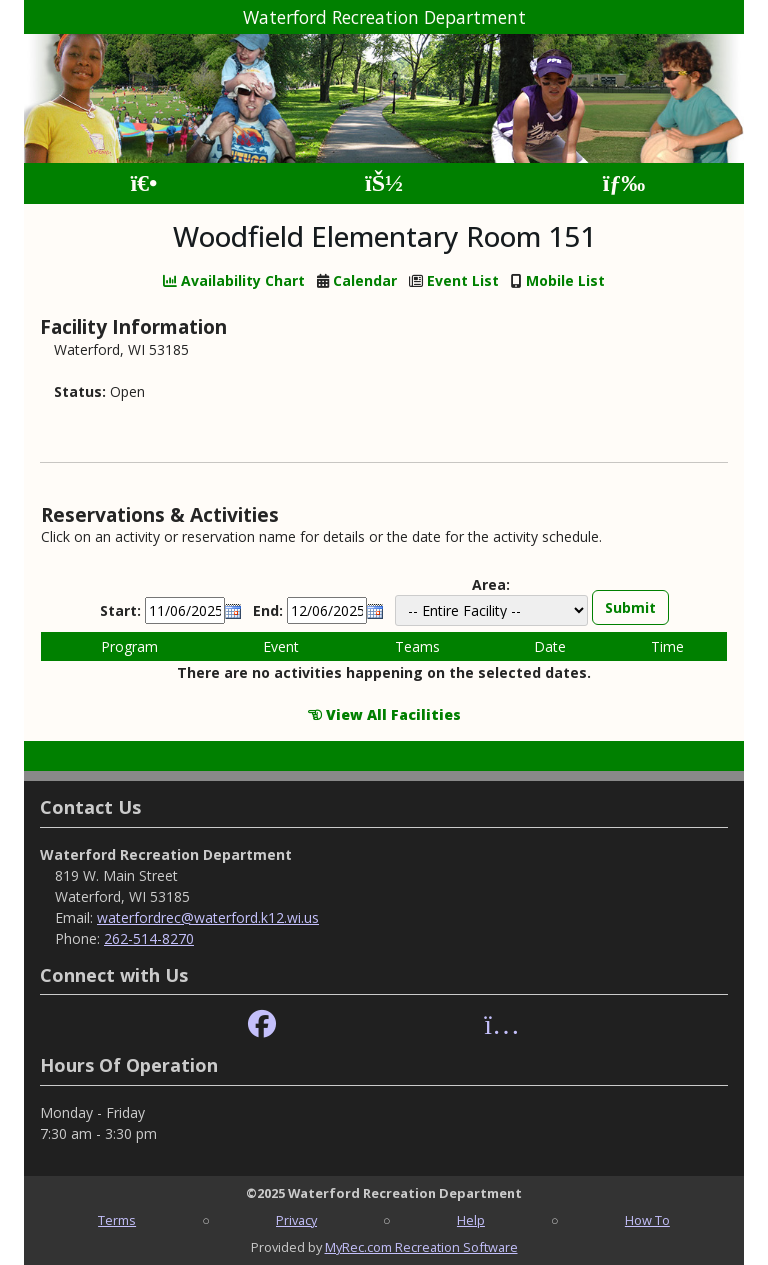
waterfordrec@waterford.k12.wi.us (208, 917)
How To (647, 1220)
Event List (463, 280)
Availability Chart (234, 280)
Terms (117, 1220)
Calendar (365, 280)
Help (471, 1220)
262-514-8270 (149, 938)
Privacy (296, 1220)
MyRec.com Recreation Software (421, 1247)
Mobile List (565, 280)
